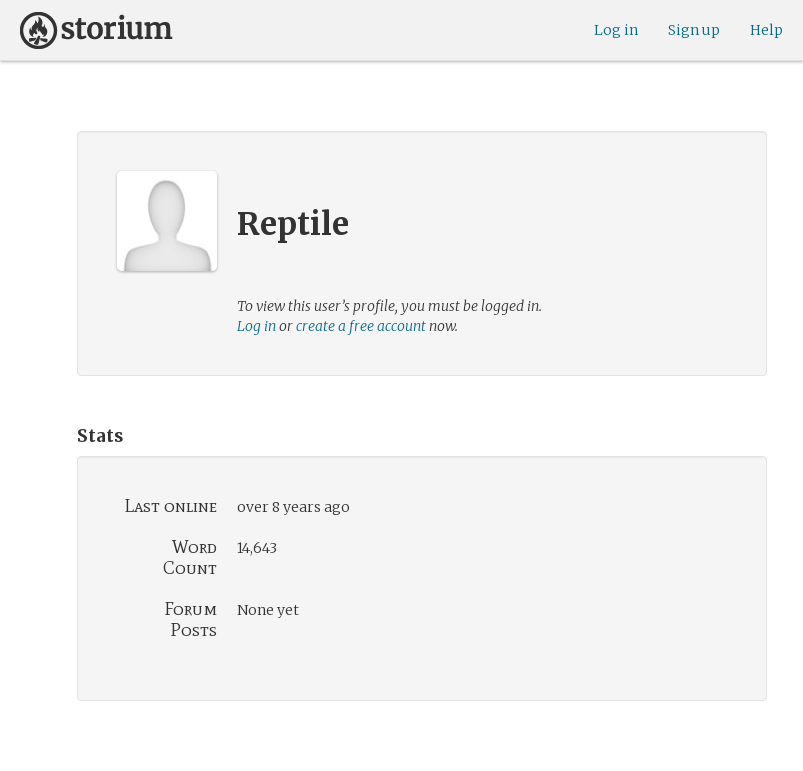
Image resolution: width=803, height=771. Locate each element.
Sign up (694, 30)
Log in (616, 30)
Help (766, 30)
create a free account (361, 326)
